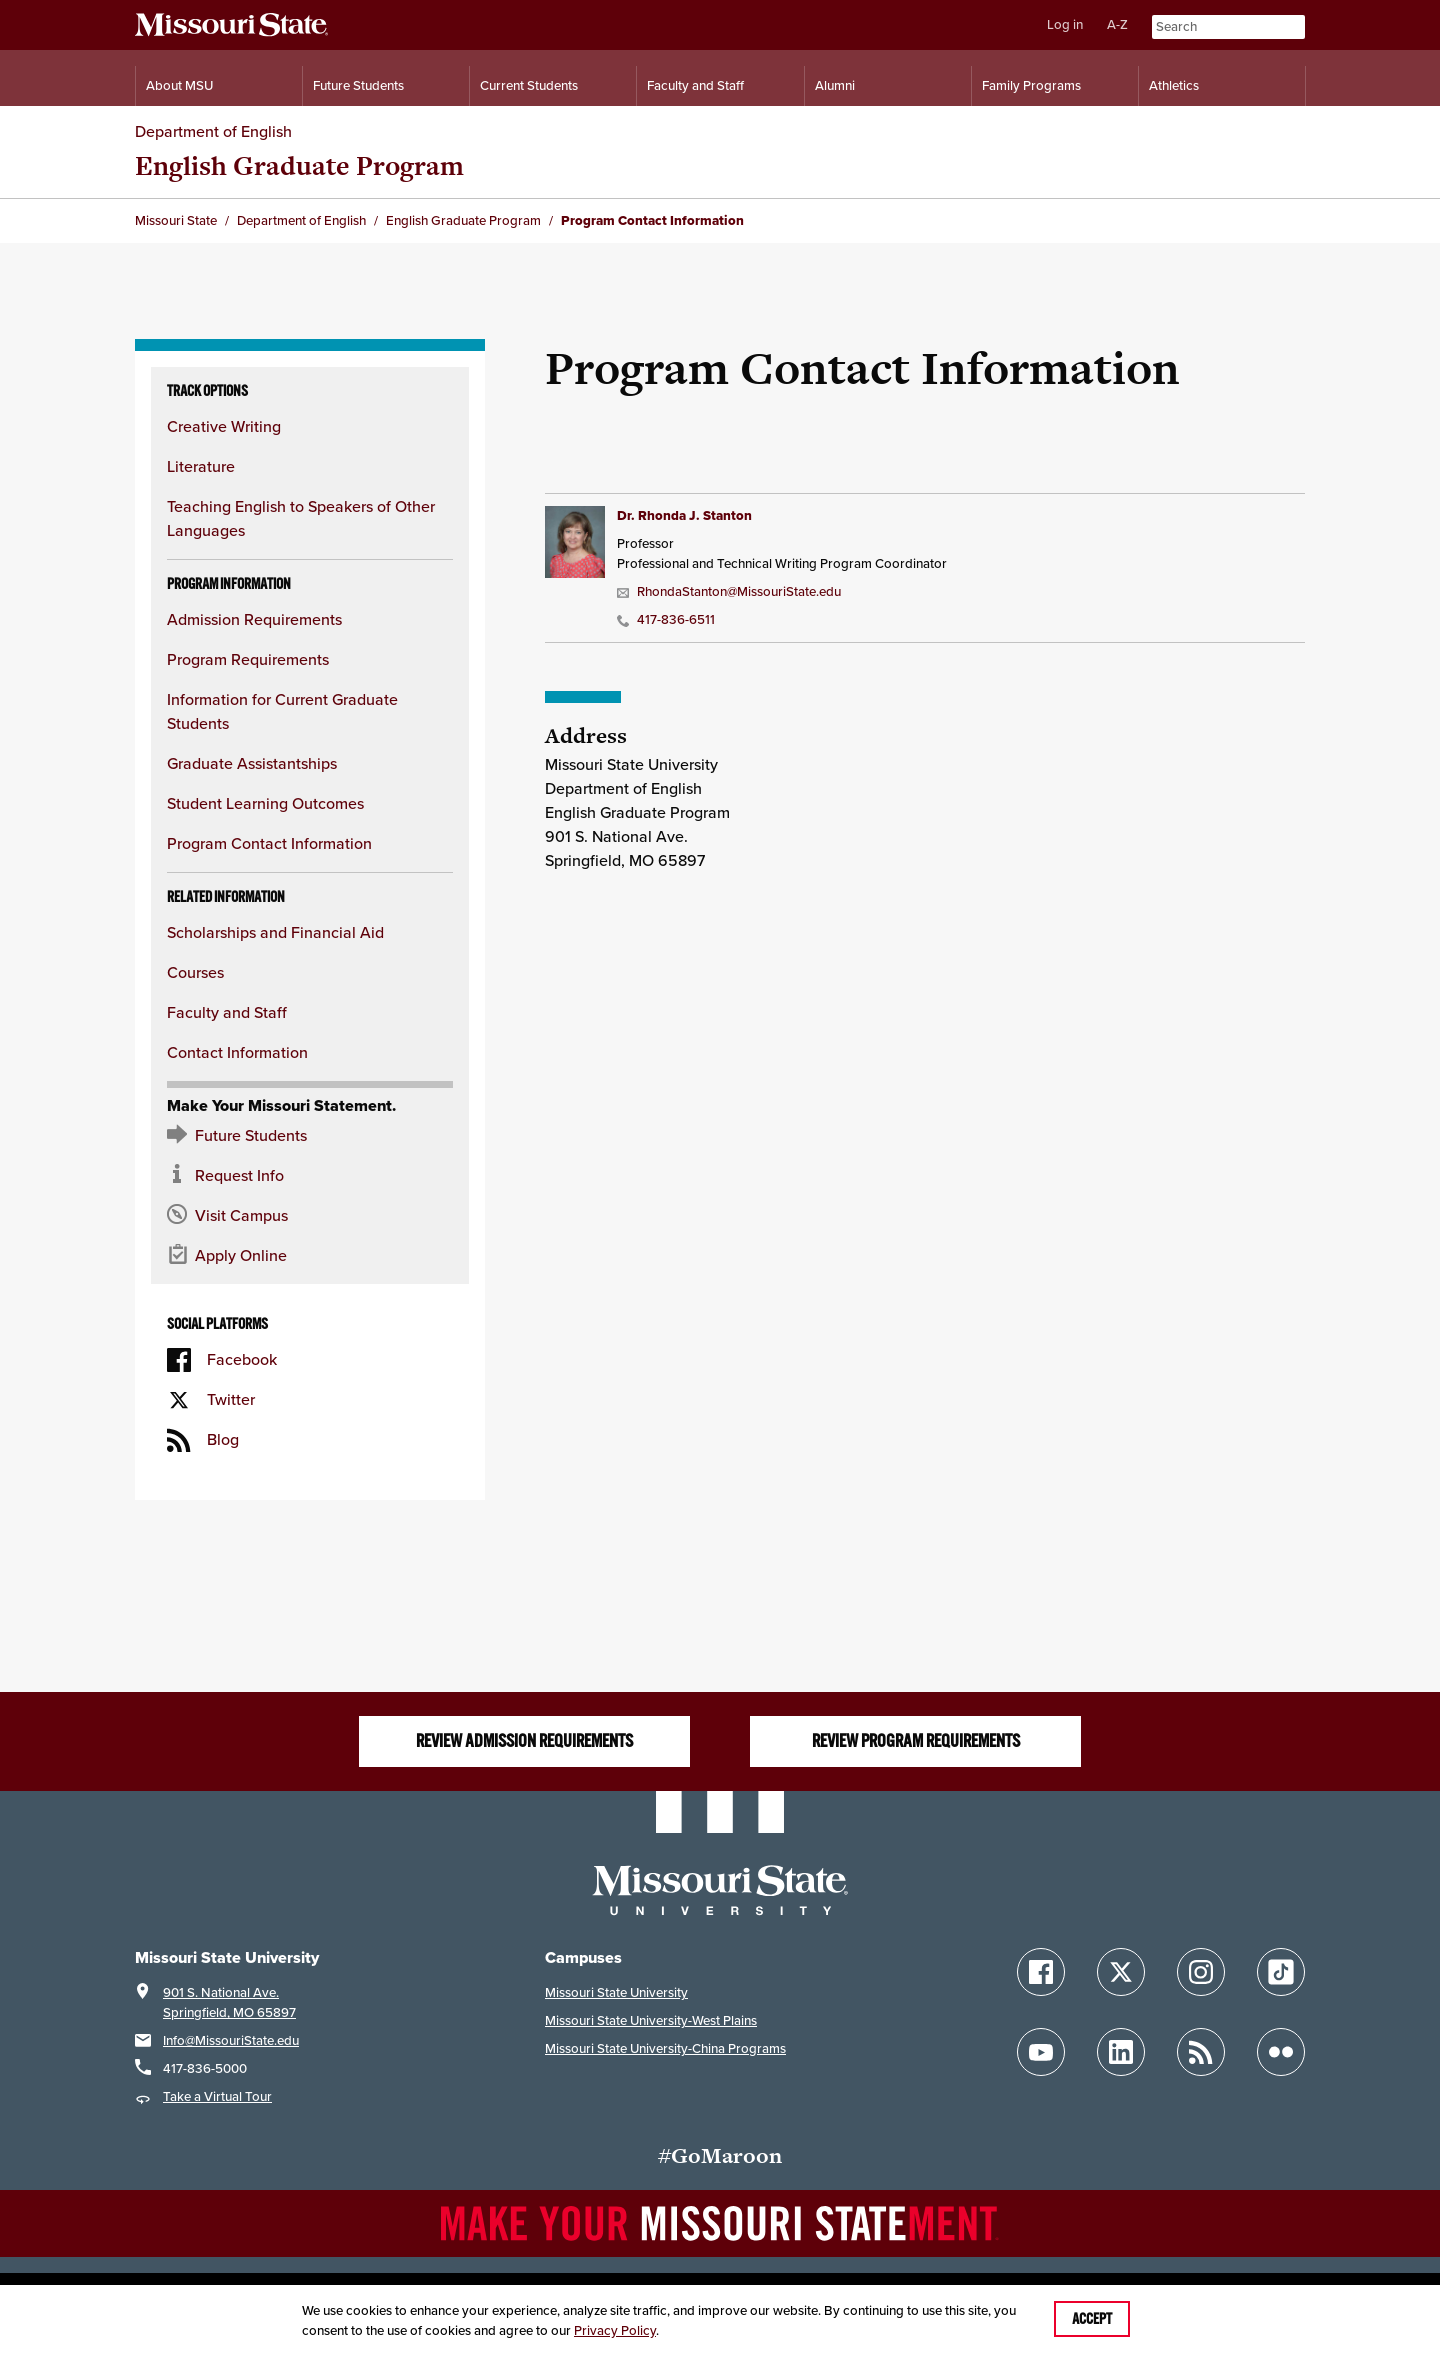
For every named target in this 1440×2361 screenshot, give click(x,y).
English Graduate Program (299, 165)
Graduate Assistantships (252, 763)
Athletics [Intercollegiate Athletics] (1174, 85)
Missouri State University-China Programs (665, 2048)
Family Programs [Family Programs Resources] (1031, 85)
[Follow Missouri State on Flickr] (1281, 2052)
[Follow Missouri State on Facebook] (1041, 1972)
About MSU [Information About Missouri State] (179, 85)
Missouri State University (616, 1992)
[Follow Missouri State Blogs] (1201, 2052)
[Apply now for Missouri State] (310, 1256)
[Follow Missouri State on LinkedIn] (1121, 2052)
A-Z (1117, 24)
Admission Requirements (254, 619)
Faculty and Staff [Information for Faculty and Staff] (695, 85)
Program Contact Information (269, 843)
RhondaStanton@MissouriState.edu (729, 591)
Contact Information (237, 1052)
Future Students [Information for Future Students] (358, 85)
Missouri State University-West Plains (651, 2020)
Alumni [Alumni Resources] (835, 85)
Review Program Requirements (916, 1741)
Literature (201, 466)
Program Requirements (248, 659)
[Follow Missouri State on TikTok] (1281, 1972)
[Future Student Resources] (310, 1136)
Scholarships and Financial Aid (275, 932)
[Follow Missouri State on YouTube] (1041, 2052)
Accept (1092, 2319)
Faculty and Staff (227, 1012)
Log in (1065, 24)
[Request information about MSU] (310, 1176)
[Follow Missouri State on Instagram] (1201, 1972)
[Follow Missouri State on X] (1121, 1972)
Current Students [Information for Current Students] (529, 85)
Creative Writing (224, 426)
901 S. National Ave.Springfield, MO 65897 (229, 2002)
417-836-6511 (666, 619)
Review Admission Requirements (524, 1741)
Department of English (213, 131)
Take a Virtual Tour (217, 2096)
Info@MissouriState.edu (231, 2040)
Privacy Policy (615, 2330)
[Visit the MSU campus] (310, 1216)
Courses (195, 972)
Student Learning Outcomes (265, 803)
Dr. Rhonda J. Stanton (684, 515)
